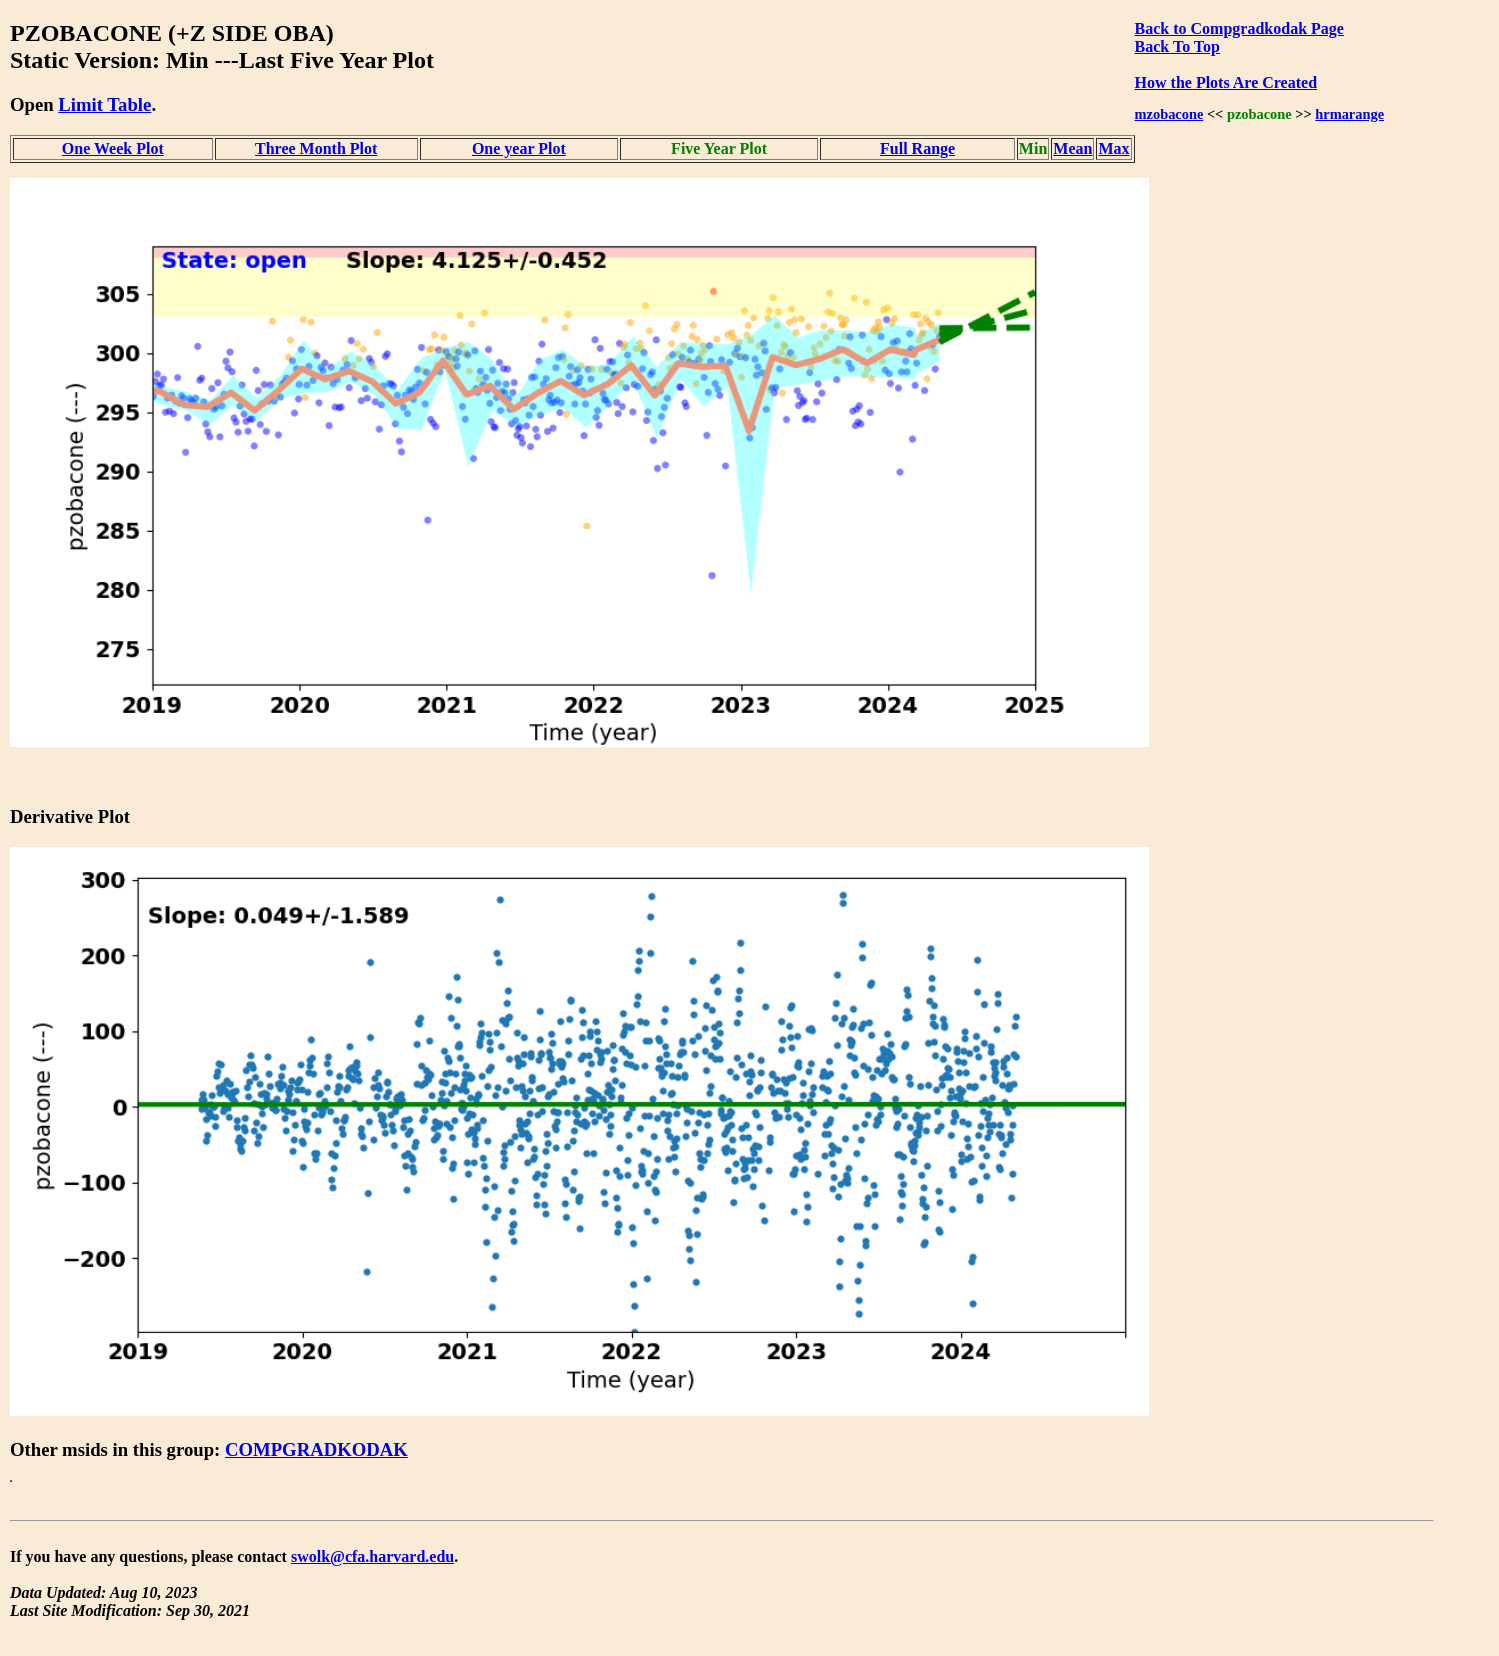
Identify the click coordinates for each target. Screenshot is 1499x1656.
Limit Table (104, 104)
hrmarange (1349, 114)
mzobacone (1169, 114)
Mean (1072, 148)
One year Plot (519, 148)
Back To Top (1177, 46)
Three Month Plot (316, 148)
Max (1113, 148)
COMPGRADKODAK (316, 1449)
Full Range (917, 148)
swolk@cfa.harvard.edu (372, 1556)
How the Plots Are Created (1226, 82)
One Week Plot (113, 148)
